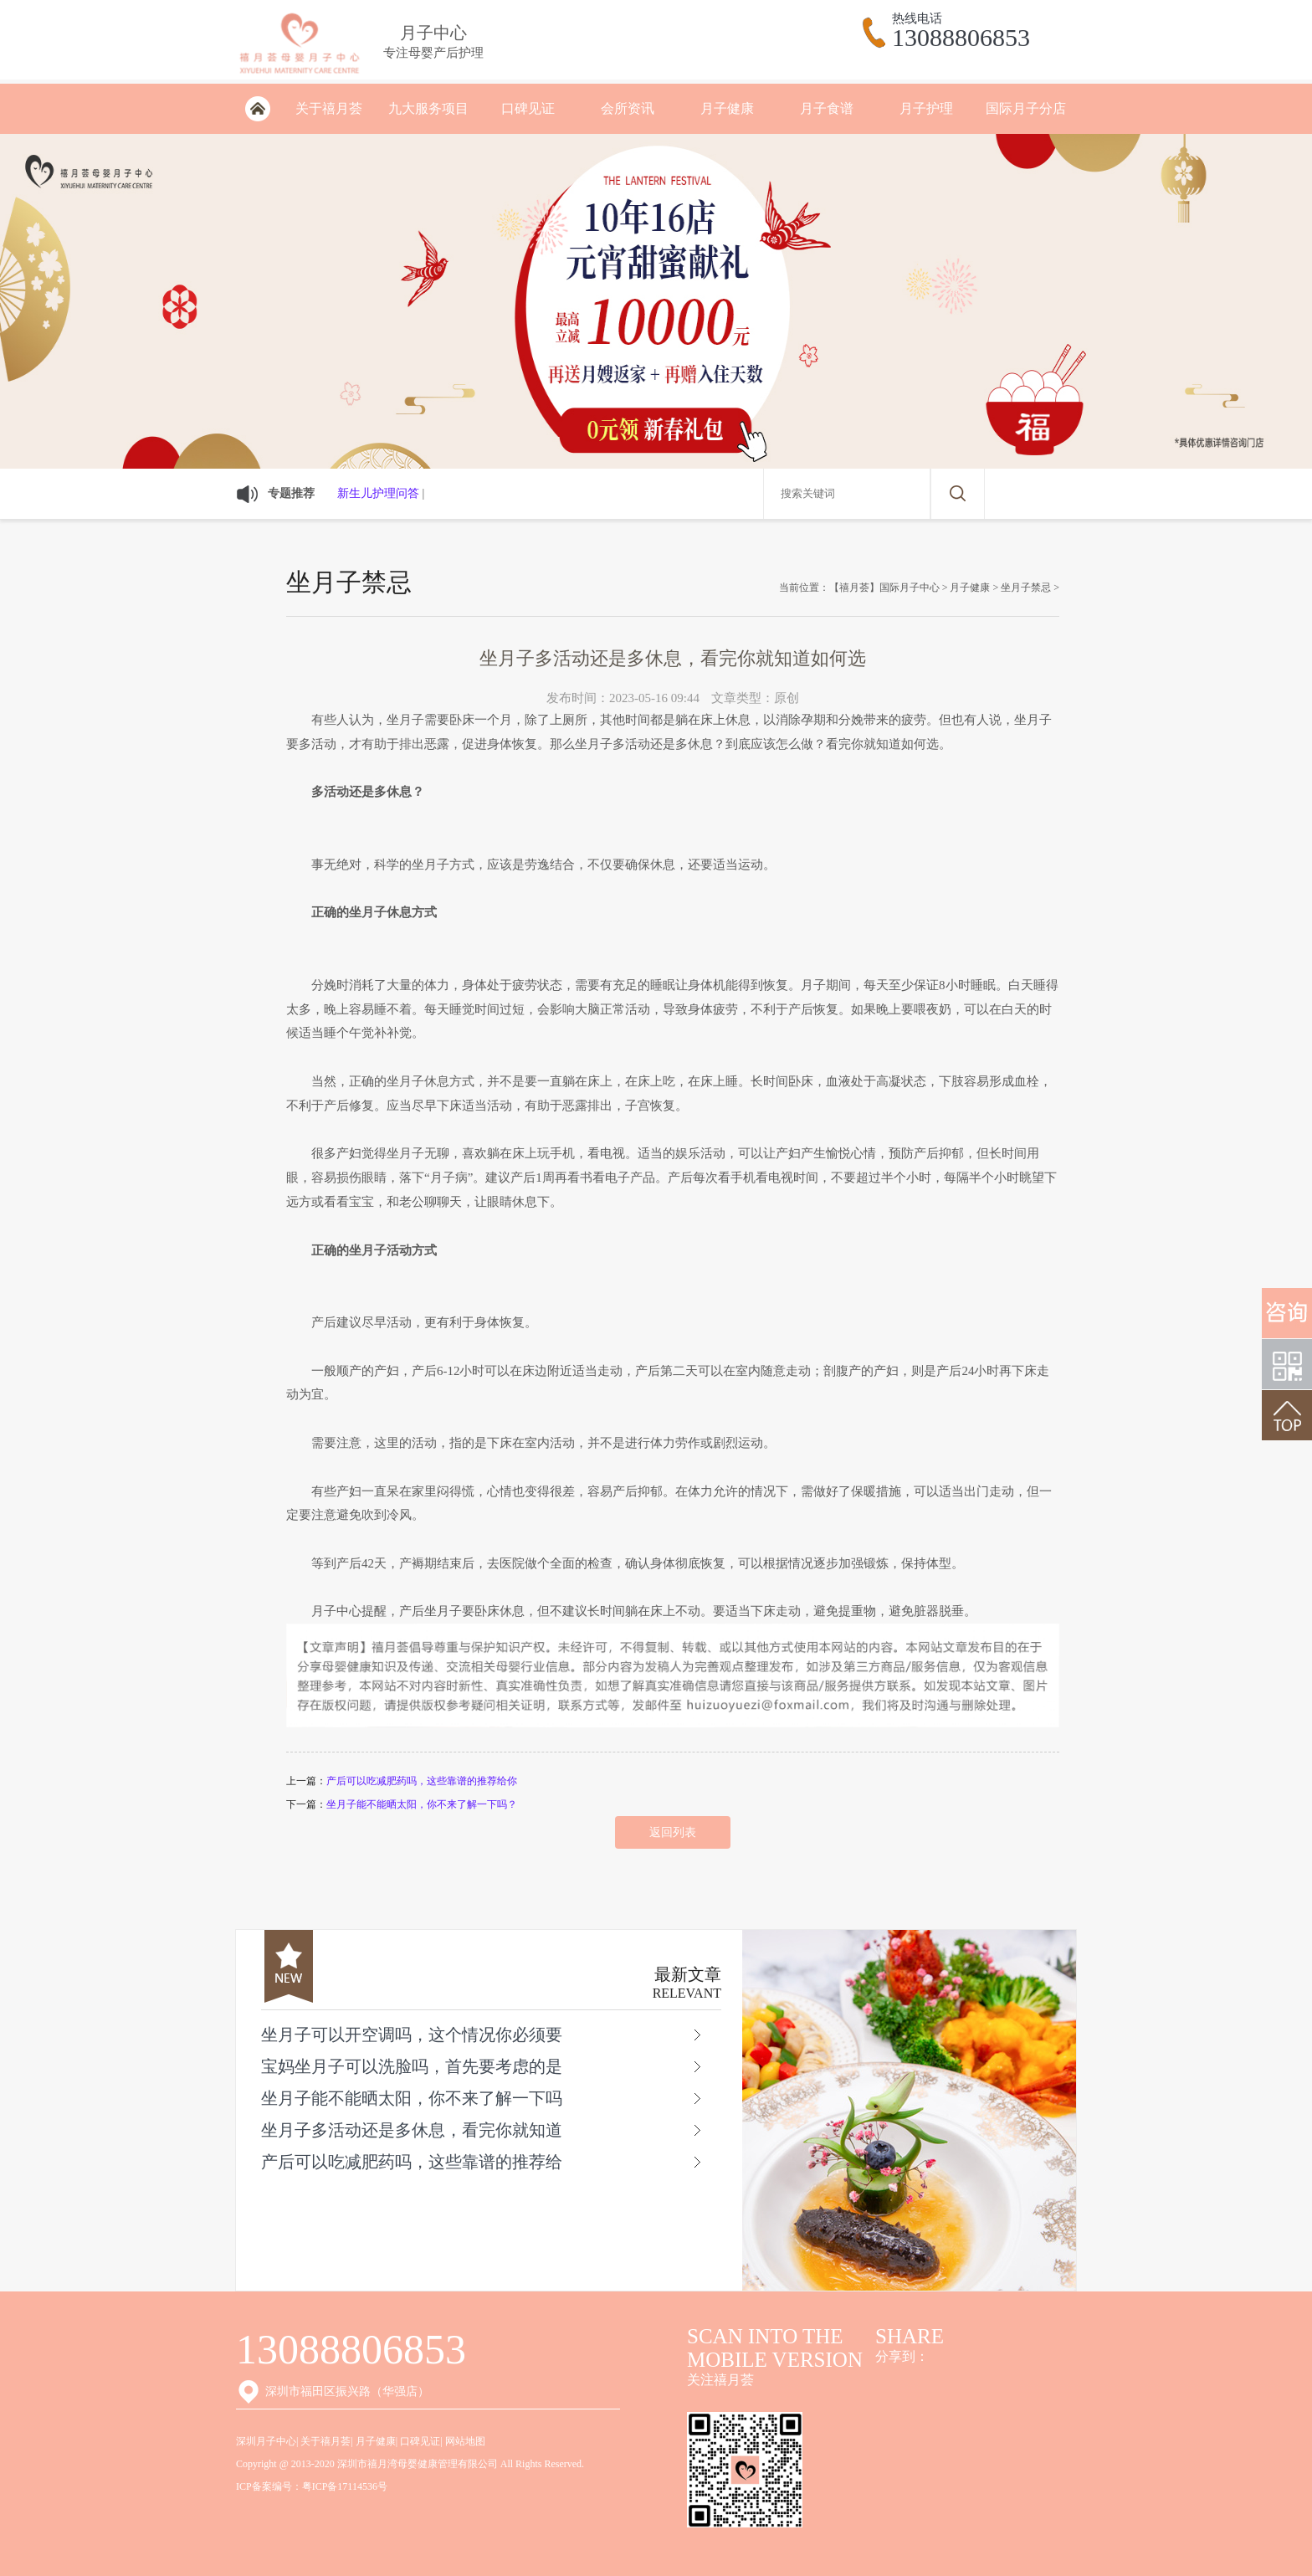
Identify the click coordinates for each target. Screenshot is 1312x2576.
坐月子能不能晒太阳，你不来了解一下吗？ (421, 1804)
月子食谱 (826, 108)
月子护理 (926, 108)
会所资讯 (627, 108)
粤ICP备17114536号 (344, 2486)
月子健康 (727, 108)
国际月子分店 (1026, 108)
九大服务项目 (428, 108)
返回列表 (672, 1832)
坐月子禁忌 (1026, 587)
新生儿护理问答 (378, 493)
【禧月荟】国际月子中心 (884, 587)
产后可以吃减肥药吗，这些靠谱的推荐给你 (421, 1781)
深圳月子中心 (266, 2441)
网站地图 (465, 2441)
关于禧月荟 (328, 108)
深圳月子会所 (257, 109)
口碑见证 (528, 108)
